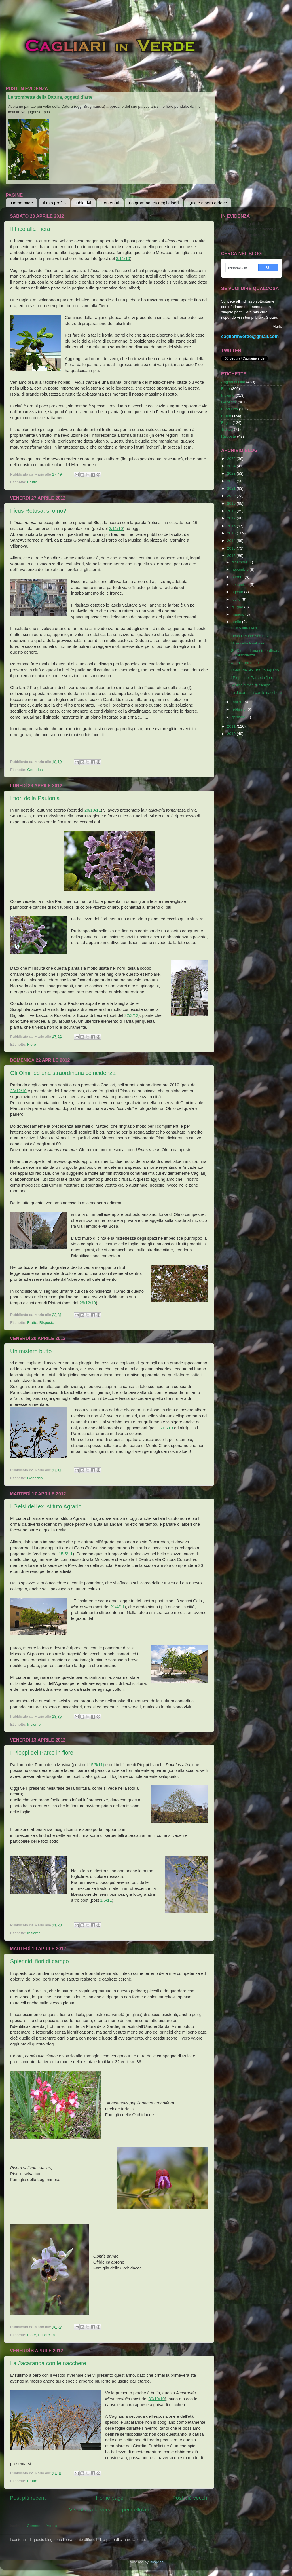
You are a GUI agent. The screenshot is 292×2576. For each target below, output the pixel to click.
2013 (232, 548)
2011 (232, 726)
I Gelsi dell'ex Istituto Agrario (46, 1506)
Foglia (226, 422)
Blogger (156, 2562)
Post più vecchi (190, 2498)
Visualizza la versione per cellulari (109, 2509)
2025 (232, 459)
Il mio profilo (54, 202)
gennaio (239, 717)
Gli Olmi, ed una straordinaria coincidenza (62, 1073)
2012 (232, 555)
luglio (237, 599)
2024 (232, 466)
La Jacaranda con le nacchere (48, 2363)
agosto (238, 592)
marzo (237, 702)
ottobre (238, 577)
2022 (232, 481)
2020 (232, 496)
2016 (232, 526)
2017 (232, 518)
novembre (241, 569)
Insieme (34, 1724)
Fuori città (46, 2335)
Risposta (46, 1322)
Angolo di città (233, 382)
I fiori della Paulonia (35, 798)
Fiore (31, 1044)
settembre (241, 584)
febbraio (239, 709)
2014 (232, 540)
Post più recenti (28, 2498)
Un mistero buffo (31, 1351)
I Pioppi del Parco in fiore (41, 1752)
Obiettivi (83, 202)
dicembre (240, 562)
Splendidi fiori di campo (39, 1961)
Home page (22, 202)
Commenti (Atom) (42, 2526)
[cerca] (239, 267)
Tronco (227, 429)
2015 (232, 533)
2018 (232, 511)
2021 (232, 488)
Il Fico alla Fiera (30, 229)
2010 (232, 734)
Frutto (32, 482)
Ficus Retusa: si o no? (38, 511)
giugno (238, 607)
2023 (232, 473)
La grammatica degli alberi (154, 202)
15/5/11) (96, 1765)
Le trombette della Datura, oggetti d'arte (50, 97)
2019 (232, 503)
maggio (238, 614)
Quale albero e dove (208, 202)
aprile (237, 622)
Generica (35, 770)
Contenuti (110, 202)
